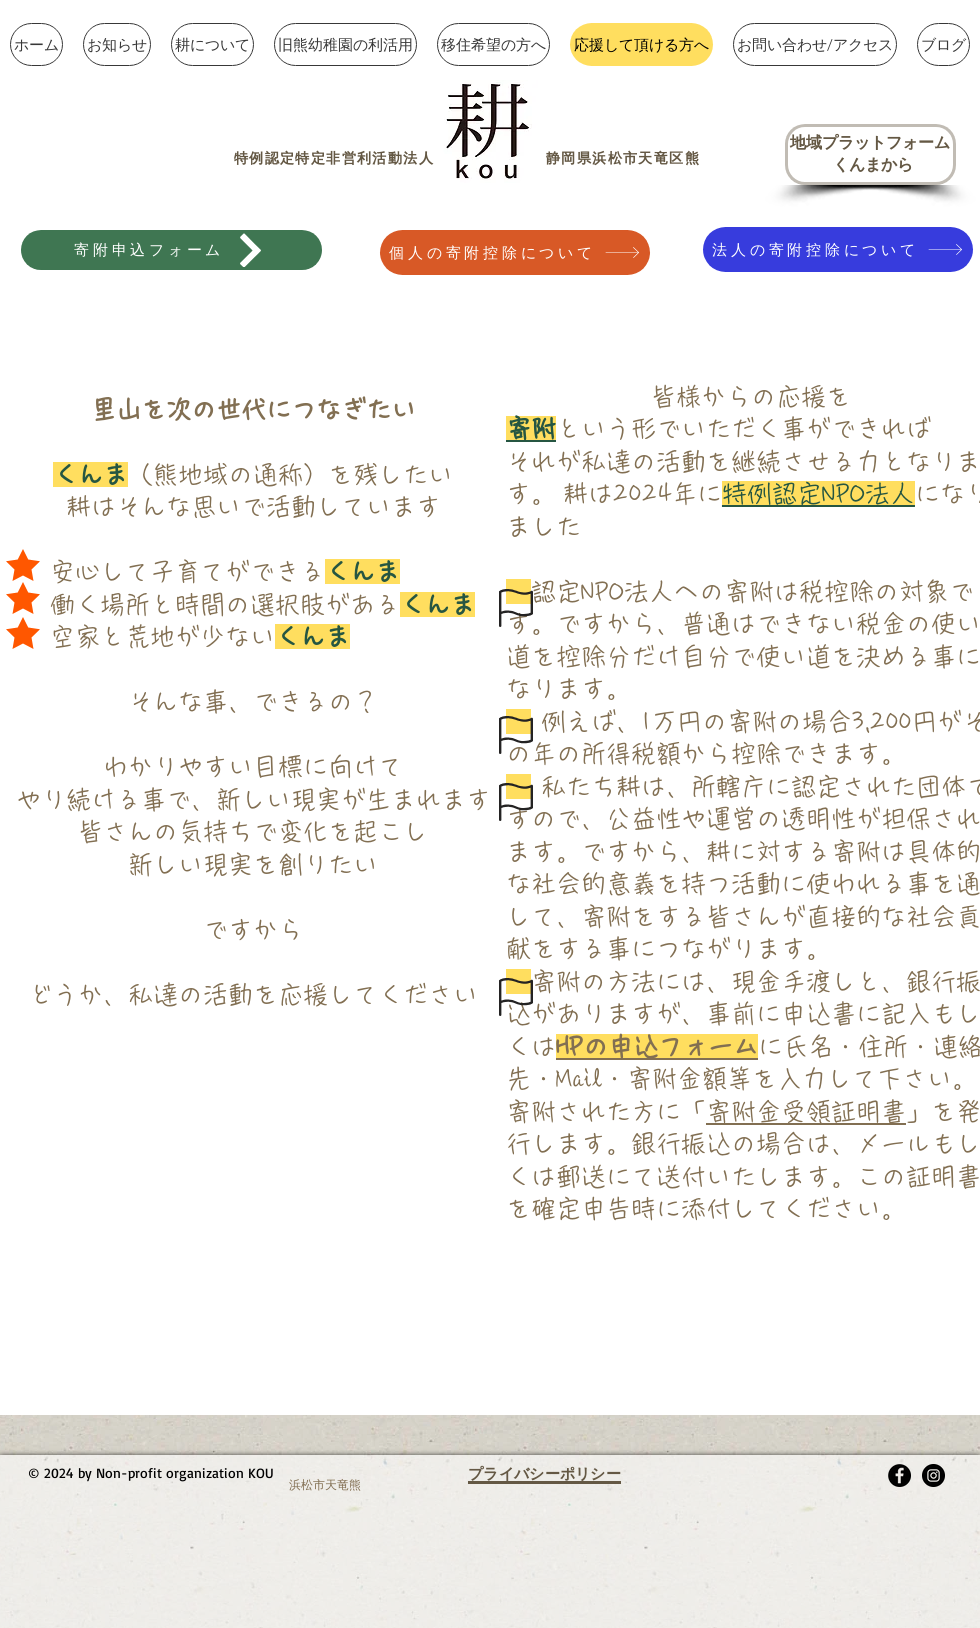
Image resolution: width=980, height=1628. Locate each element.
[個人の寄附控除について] (515, 252)
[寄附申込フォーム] (171, 250)
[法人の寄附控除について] (838, 249)
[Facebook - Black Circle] (899, 1475)
